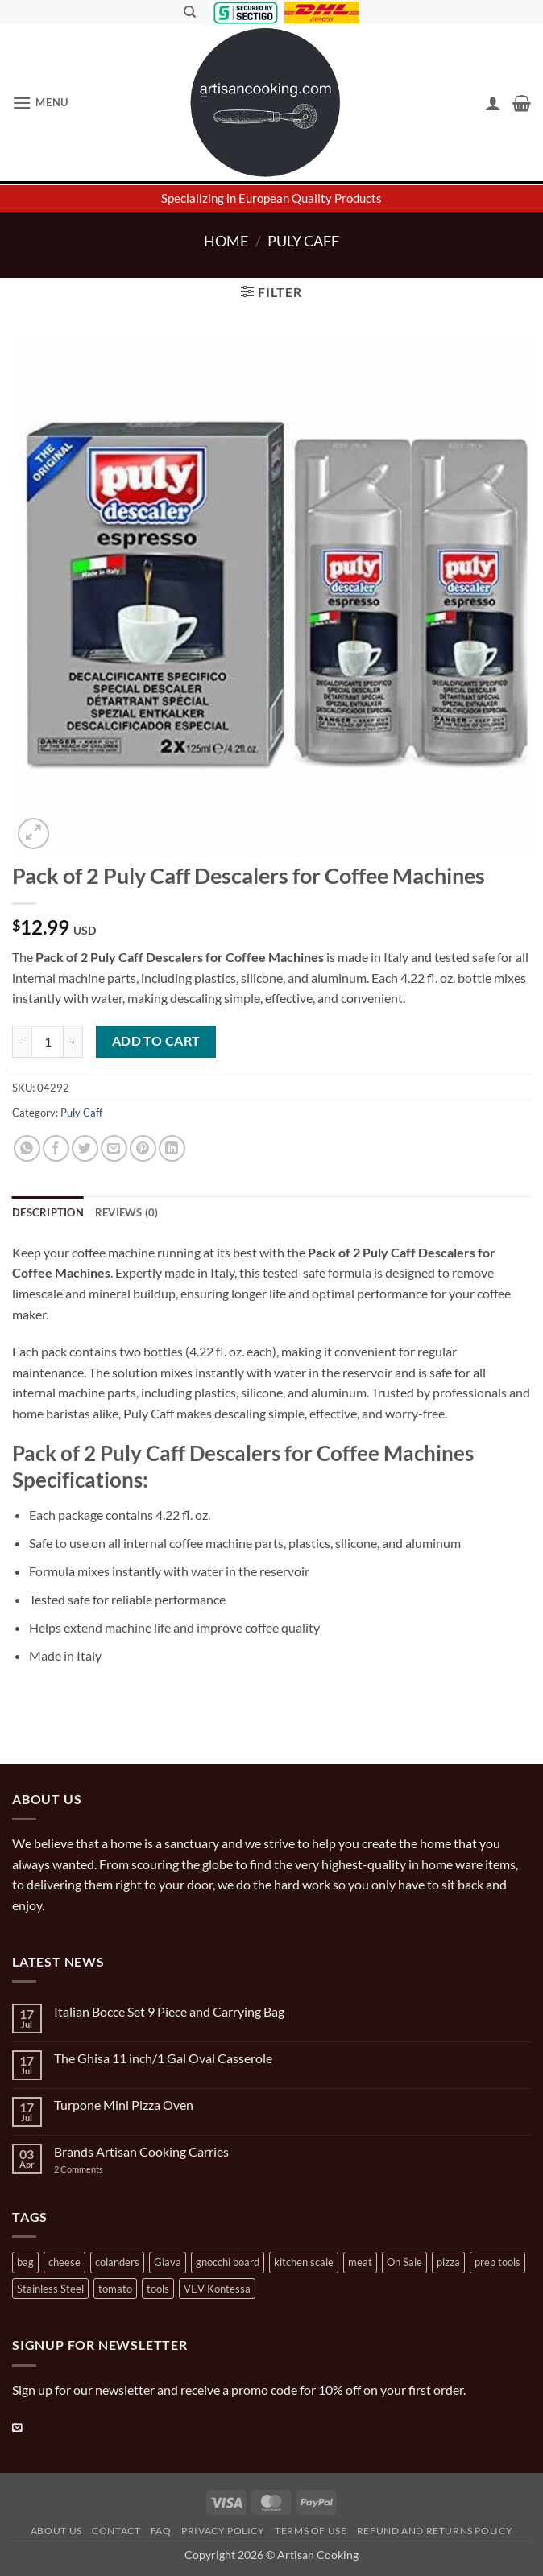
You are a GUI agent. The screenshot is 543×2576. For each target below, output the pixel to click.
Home (226, 241)
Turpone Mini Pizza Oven (123, 2104)
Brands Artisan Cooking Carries (141, 2151)
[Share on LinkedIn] (172, 1148)
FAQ (161, 2530)
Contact (116, 2530)
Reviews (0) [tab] (127, 1212)
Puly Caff (303, 241)
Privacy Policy (223, 2530)
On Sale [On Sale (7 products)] (404, 2262)
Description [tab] (48, 1212)
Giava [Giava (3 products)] (167, 2262)
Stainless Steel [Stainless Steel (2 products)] (50, 2288)
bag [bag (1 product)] (25, 2262)
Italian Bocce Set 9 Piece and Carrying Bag (169, 2011)
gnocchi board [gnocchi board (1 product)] (227, 2262)
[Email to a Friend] (114, 1148)
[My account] (493, 103)
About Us (56, 2530)
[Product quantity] (47, 1042)
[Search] (190, 12)
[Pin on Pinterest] (143, 1148)
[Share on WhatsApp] (27, 1148)
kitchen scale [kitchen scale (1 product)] (304, 2262)
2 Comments (94, 2169)
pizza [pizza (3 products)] (448, 2262)
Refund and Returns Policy (434, 2530)
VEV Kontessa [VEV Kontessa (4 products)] (217, 2288)
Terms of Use (310, 2530)
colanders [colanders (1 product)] (117, 2262)
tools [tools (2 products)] (158, 2288)
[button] (40, 102)
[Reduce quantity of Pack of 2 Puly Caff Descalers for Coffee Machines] (21, 1042)
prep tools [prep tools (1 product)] (497, 2262)
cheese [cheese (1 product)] (64, 2262)
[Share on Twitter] (85, 1148)
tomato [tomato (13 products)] (115, 2288)
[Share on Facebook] (56, 1148)
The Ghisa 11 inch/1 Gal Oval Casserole (163, 2058)
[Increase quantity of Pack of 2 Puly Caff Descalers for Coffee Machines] (73, 1042)
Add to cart (156, 1041)
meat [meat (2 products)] (360, 2262)
